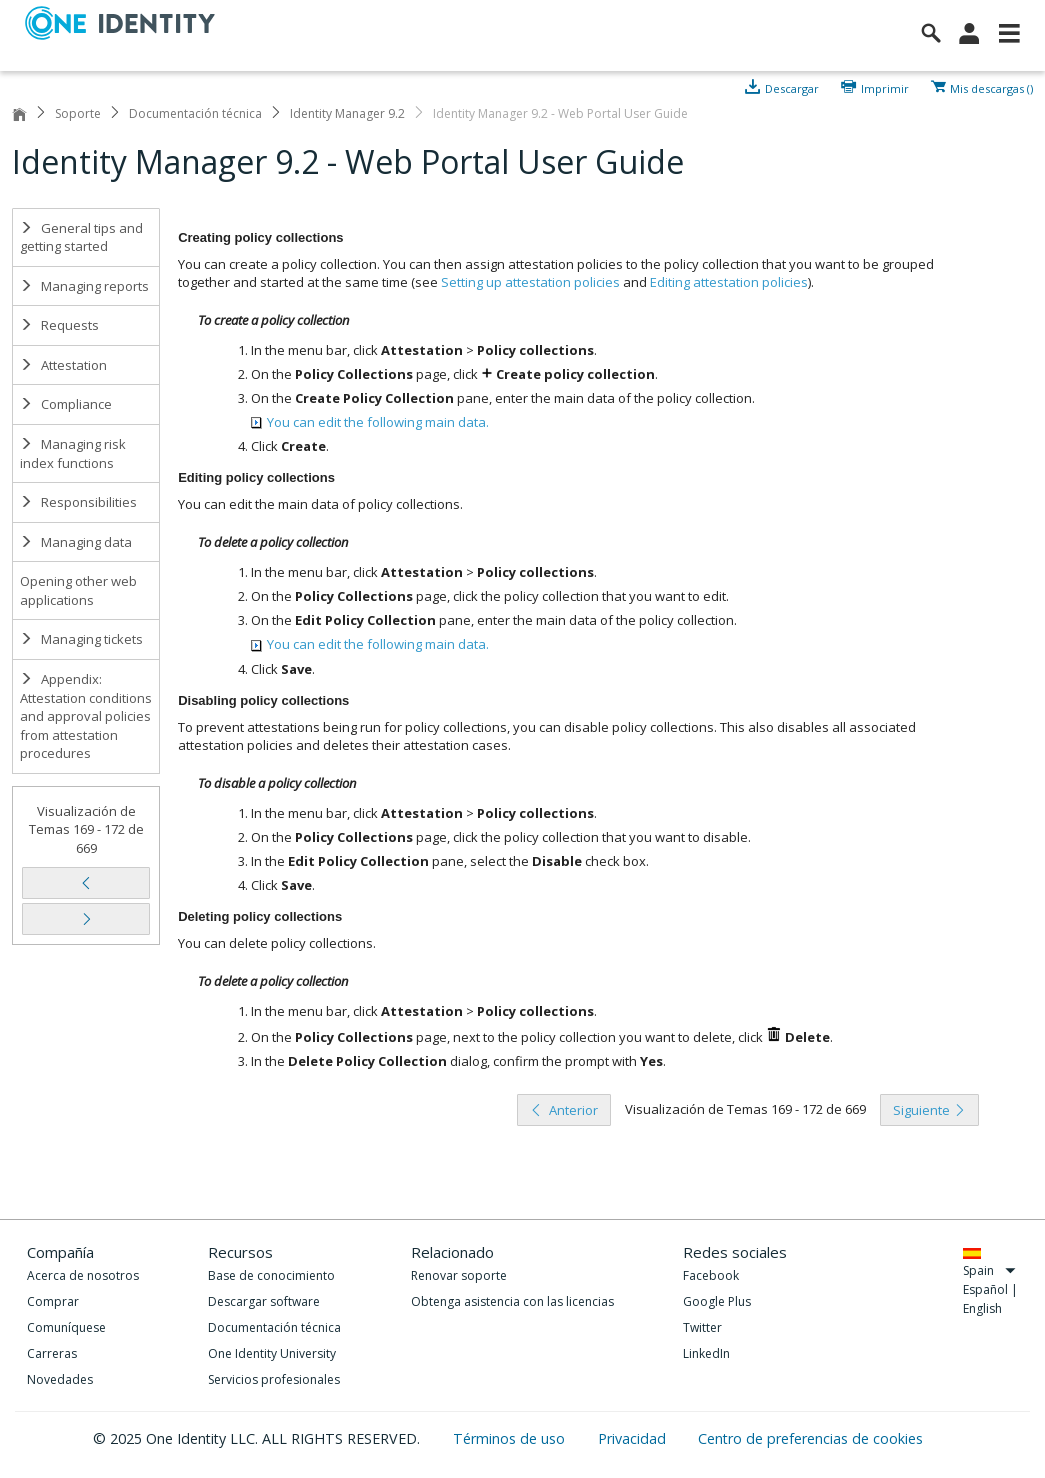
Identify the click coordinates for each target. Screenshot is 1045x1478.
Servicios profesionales (274, 1379)
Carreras (52, 1353)
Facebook (711, 1275)
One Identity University (272, 1353)
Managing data (76, 542)
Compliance (66, 404)
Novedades (60, 1379)
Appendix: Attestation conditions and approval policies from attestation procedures (86, 716)
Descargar (792, 87)
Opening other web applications (78, 590)
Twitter (702, 1327)
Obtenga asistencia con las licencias (512, 1301)
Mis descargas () (991, 87)
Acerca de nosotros (83, 1275)
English (982, 1308)
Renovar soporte (459, 1275)
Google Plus (717, 1301)
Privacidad (634, 1438)
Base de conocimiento (271, 1275)
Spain (989, 1270)
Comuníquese (66, 1327)
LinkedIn (706, 1353)
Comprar (53, 1301)
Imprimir (885, 87)
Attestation (63, 365)
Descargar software (264, 1301)
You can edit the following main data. (370, 422)
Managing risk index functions (73, 453)
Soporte (78, 113)
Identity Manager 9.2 (347, 113)
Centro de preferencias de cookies (810, 1438)
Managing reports (84, 286)
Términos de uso (511, 1438)
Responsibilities (78, 502)
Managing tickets (81, 639)
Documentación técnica (195, 113)
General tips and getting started (81, 237)
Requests (59, 325)
